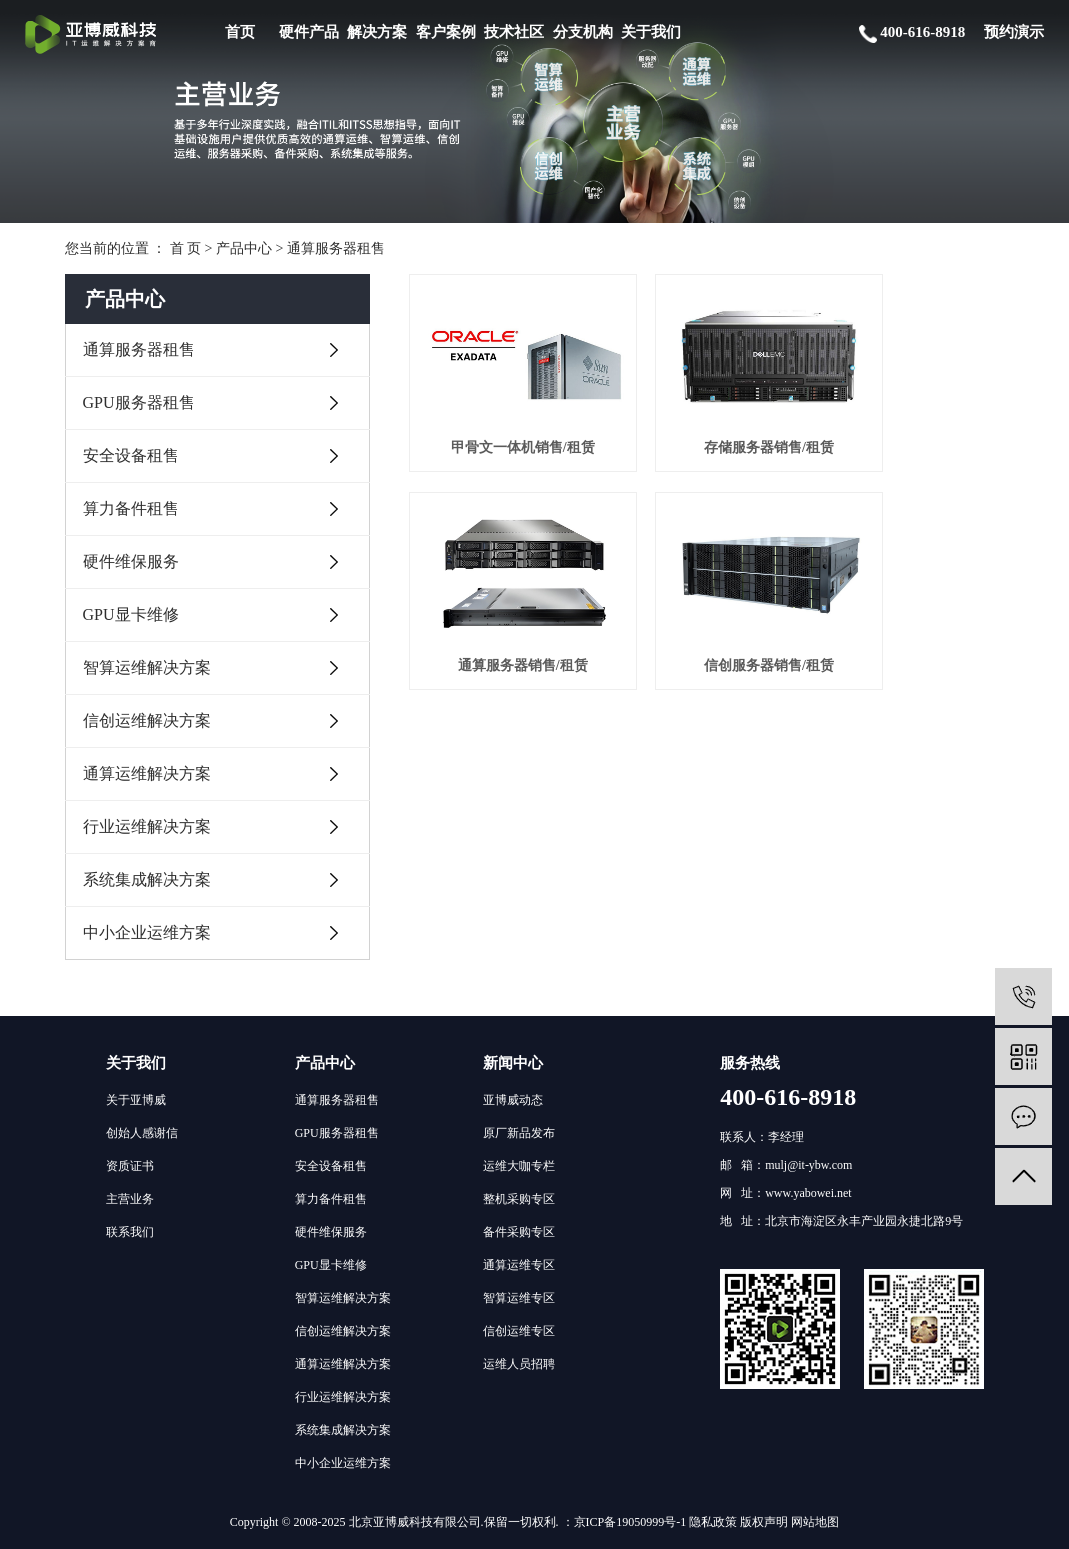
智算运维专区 (519, 1298)
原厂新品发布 (519, 1133)
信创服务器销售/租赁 (502, 608)
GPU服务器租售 (139, 402)
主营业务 (130, 1199)
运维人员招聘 (519, 1364)
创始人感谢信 (142, 1133)
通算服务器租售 (336, 248)
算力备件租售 (131, 508)
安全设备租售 (131, 455)
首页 (240, 32)
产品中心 (244, 248)
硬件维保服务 (131, 561)
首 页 (186, 248)
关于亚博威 (136, 1100)
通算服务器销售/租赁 (911, 419)
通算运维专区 (519, 1265)
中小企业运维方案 (147, 932)
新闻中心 (513, 1063)
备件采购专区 (519, 1232)
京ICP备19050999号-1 (630, 1522)
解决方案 (377, 32)
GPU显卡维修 (131, 614)
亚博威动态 (513, 1100)
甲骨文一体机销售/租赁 (502, 419)
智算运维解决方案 (147, 667)
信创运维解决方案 (147, 720)
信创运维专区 (519, 1331)
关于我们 (651, 32)
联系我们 (130, 1232)
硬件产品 (309, 32)
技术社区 (514, 32)
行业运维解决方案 (147, 826)
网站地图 (815, 1522)
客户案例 (446, 32)
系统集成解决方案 (147, 879)
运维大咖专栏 (519, 1166)
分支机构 (583, 32)
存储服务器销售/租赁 (707, 419)
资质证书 (130, 1166)
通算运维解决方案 (147, 773)
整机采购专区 (519, 1199)
